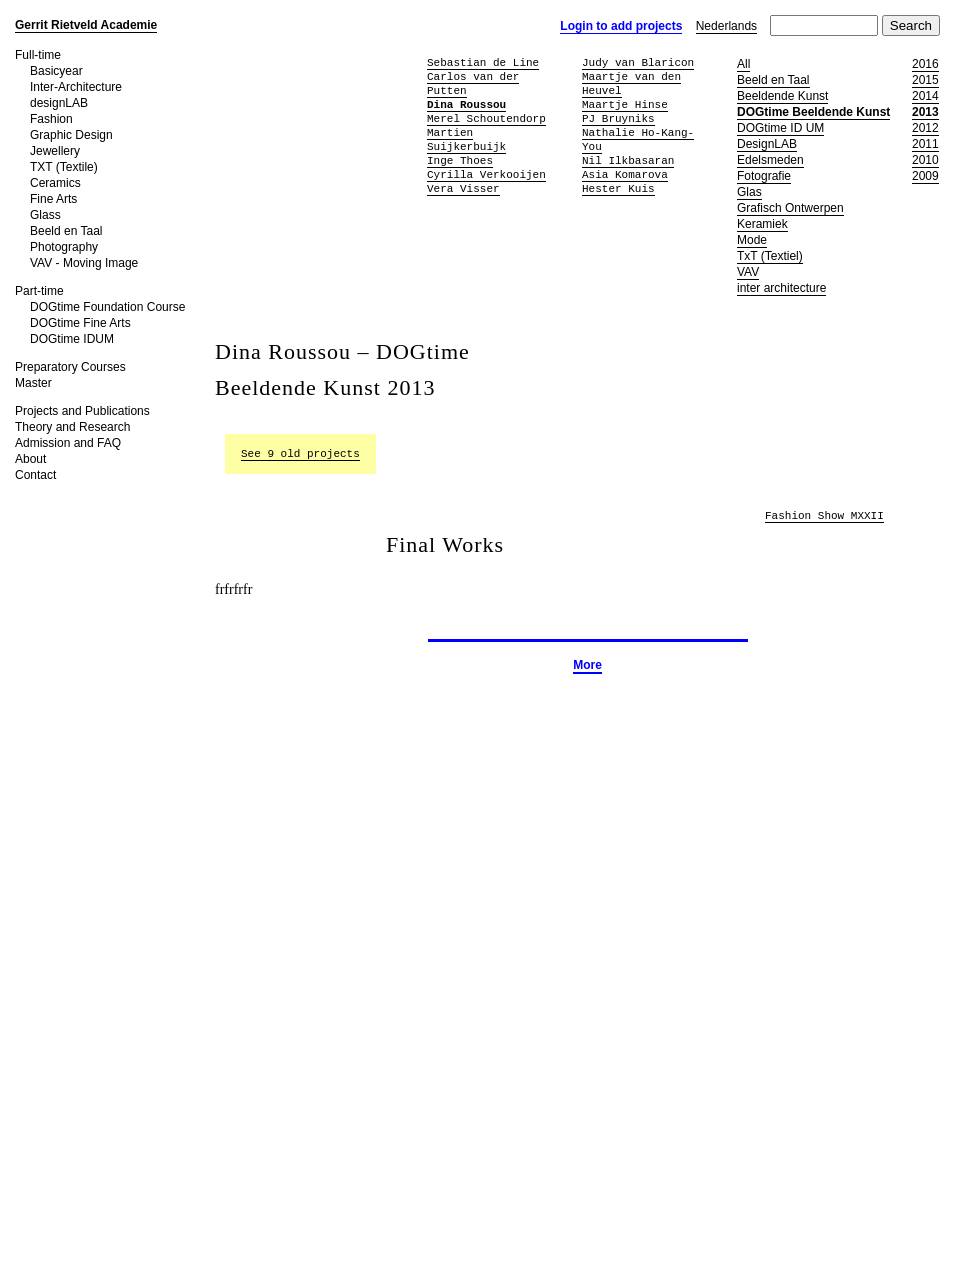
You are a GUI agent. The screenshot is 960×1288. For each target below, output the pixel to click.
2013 (925, 112)
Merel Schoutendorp (486, 118)
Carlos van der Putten (473, 83)
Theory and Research (72, 427)
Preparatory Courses (70, 367)
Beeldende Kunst (782, 96)
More (587, 665)
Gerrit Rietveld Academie (86, 25)
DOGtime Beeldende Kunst (813, 112)
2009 (925, 176)
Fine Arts (53, 199)
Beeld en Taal (66, 231)
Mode (752, 240)
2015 (925, 80)
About (30, 459)
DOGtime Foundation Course (107, 307)
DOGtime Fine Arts (80, 323)
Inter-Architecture (76, 87)
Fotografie (764, 176)
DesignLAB (767, 144)
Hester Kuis (618, 188)
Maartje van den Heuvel (631, 83)
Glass (45, 215)
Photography (64, 247)
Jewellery (55, 151)
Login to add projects (621, 26)
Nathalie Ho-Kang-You (638, 139)
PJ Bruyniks (618, 118)
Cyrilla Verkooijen (486, 174)
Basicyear (56, 71)
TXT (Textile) (64, 167)
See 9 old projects (300, 453)
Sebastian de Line (483, 62)
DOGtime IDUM (72, 339)
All (743, 64)
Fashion (51, 119)
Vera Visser (463, 188)
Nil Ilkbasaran (628, 160)
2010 (925, 160)
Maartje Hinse (625, 104)
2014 (925, 96)
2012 (925, 128)
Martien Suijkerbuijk (466, 139)
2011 (925, 144)
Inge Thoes (460, 160)
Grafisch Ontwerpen (790, 208)
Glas (749, 192)
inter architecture (781, 288)
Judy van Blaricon (638, 62)
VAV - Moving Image (84, 263)
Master (33, 383)
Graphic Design (71, 135)
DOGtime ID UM (780, 128)
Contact (35, 475)
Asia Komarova (625, 174)
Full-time (38, 55)
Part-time (39, 291)
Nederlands (726, 26)
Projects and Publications (82, 411)
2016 (925, 64)
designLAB (59, 103)
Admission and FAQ (68, 443)
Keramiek (762, 224)
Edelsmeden (770, 160)
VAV (748, 272)
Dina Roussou (466, 104)
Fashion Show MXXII (824, 516)
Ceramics (55, 183)
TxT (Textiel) (770, 256)
